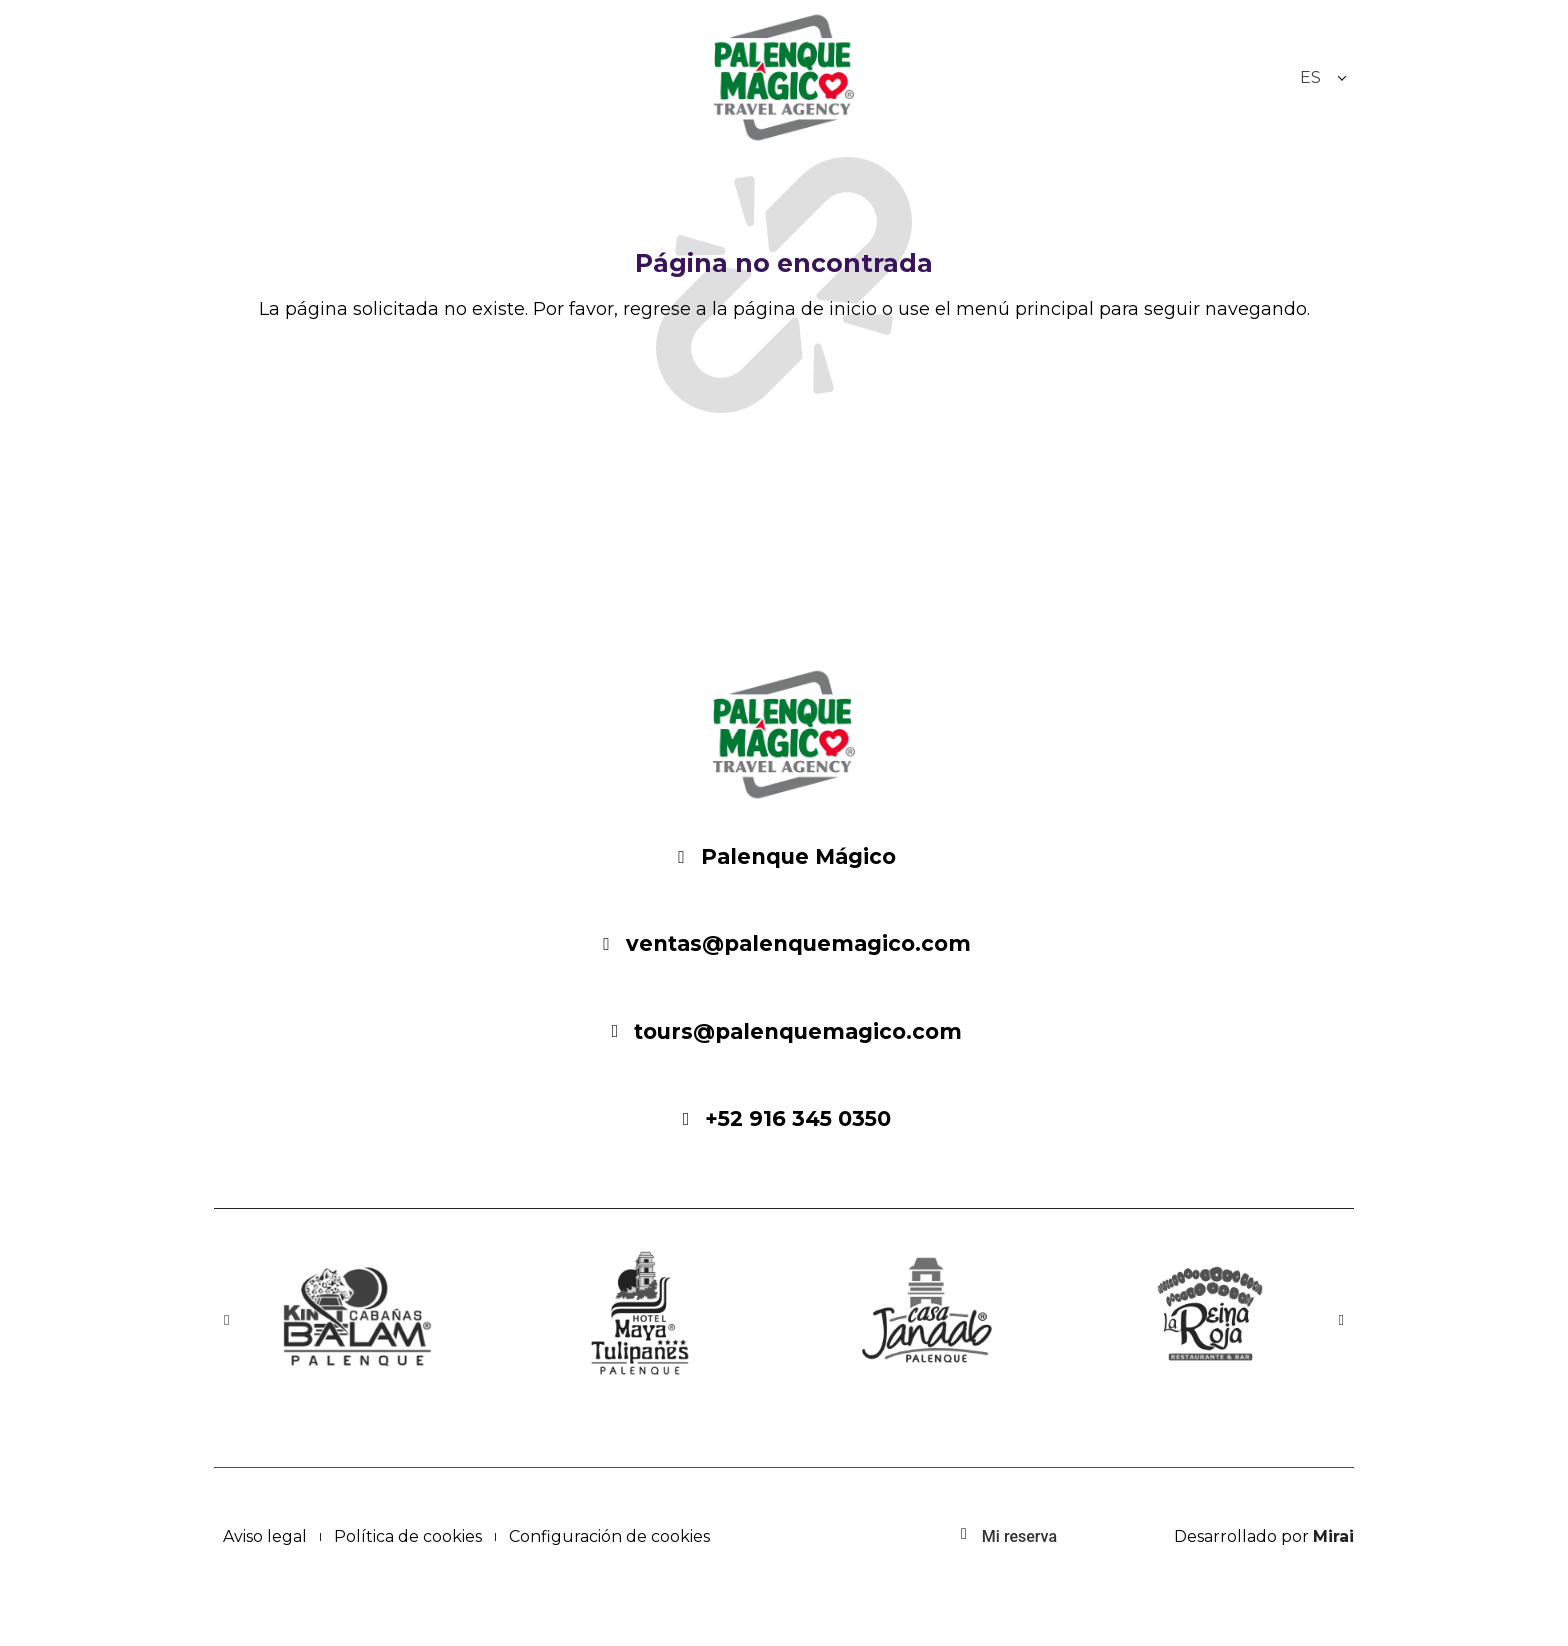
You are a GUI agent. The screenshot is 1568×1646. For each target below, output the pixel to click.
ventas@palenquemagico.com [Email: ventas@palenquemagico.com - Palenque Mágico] (798, 943)
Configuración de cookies (609, 1536)
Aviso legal (265, 1536)
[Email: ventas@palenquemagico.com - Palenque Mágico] (607, 944)
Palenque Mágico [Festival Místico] (798, 856)
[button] (226, 1320)
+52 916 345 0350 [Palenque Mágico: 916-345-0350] (798, 1118)
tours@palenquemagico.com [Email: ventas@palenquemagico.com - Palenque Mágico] (798, 1031)
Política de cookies (408, 1536)
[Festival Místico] (682, 857)
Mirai (1333, 1536)
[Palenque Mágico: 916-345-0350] (686, 1119)
